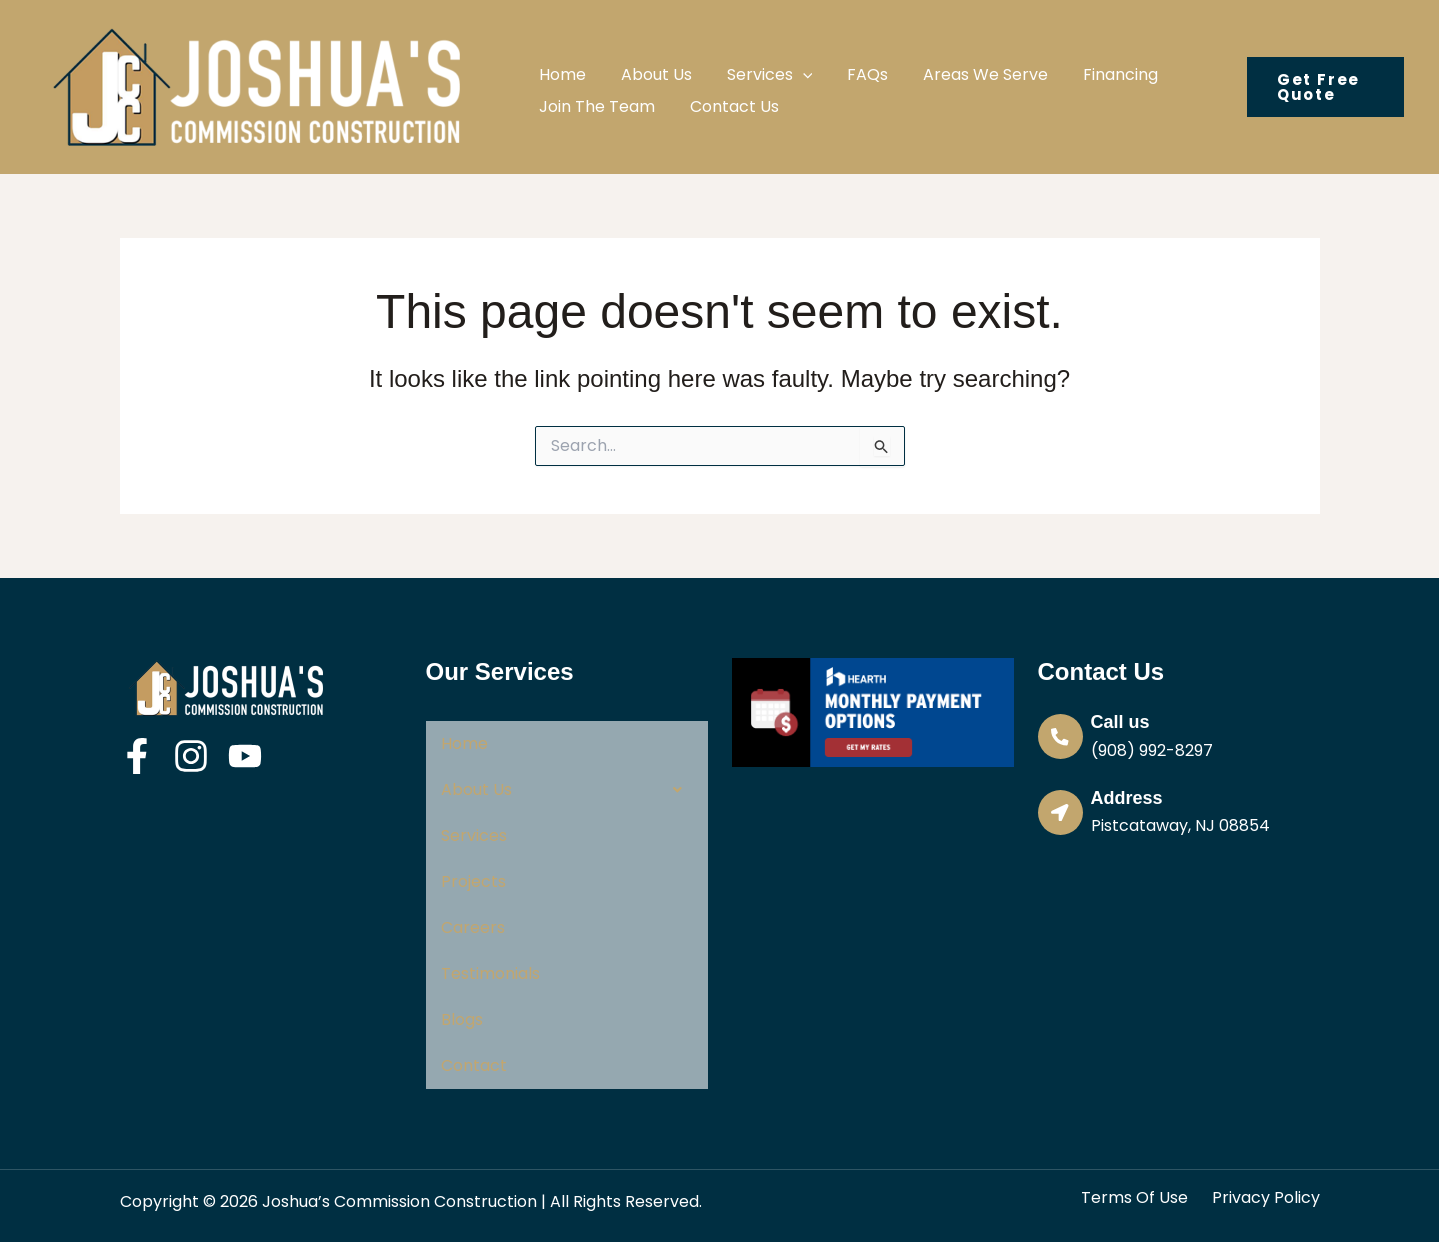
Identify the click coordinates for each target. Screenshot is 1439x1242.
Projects (473, 881)
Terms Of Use (1134, 1198)
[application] (785, 62)
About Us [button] (567, 790)
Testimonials (490, 973)
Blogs (462, 1019)
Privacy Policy (1266, 1198)
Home (464, 743)
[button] (752, 62)
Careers (473, 927)
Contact (474, 1065)
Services (474, 835)
